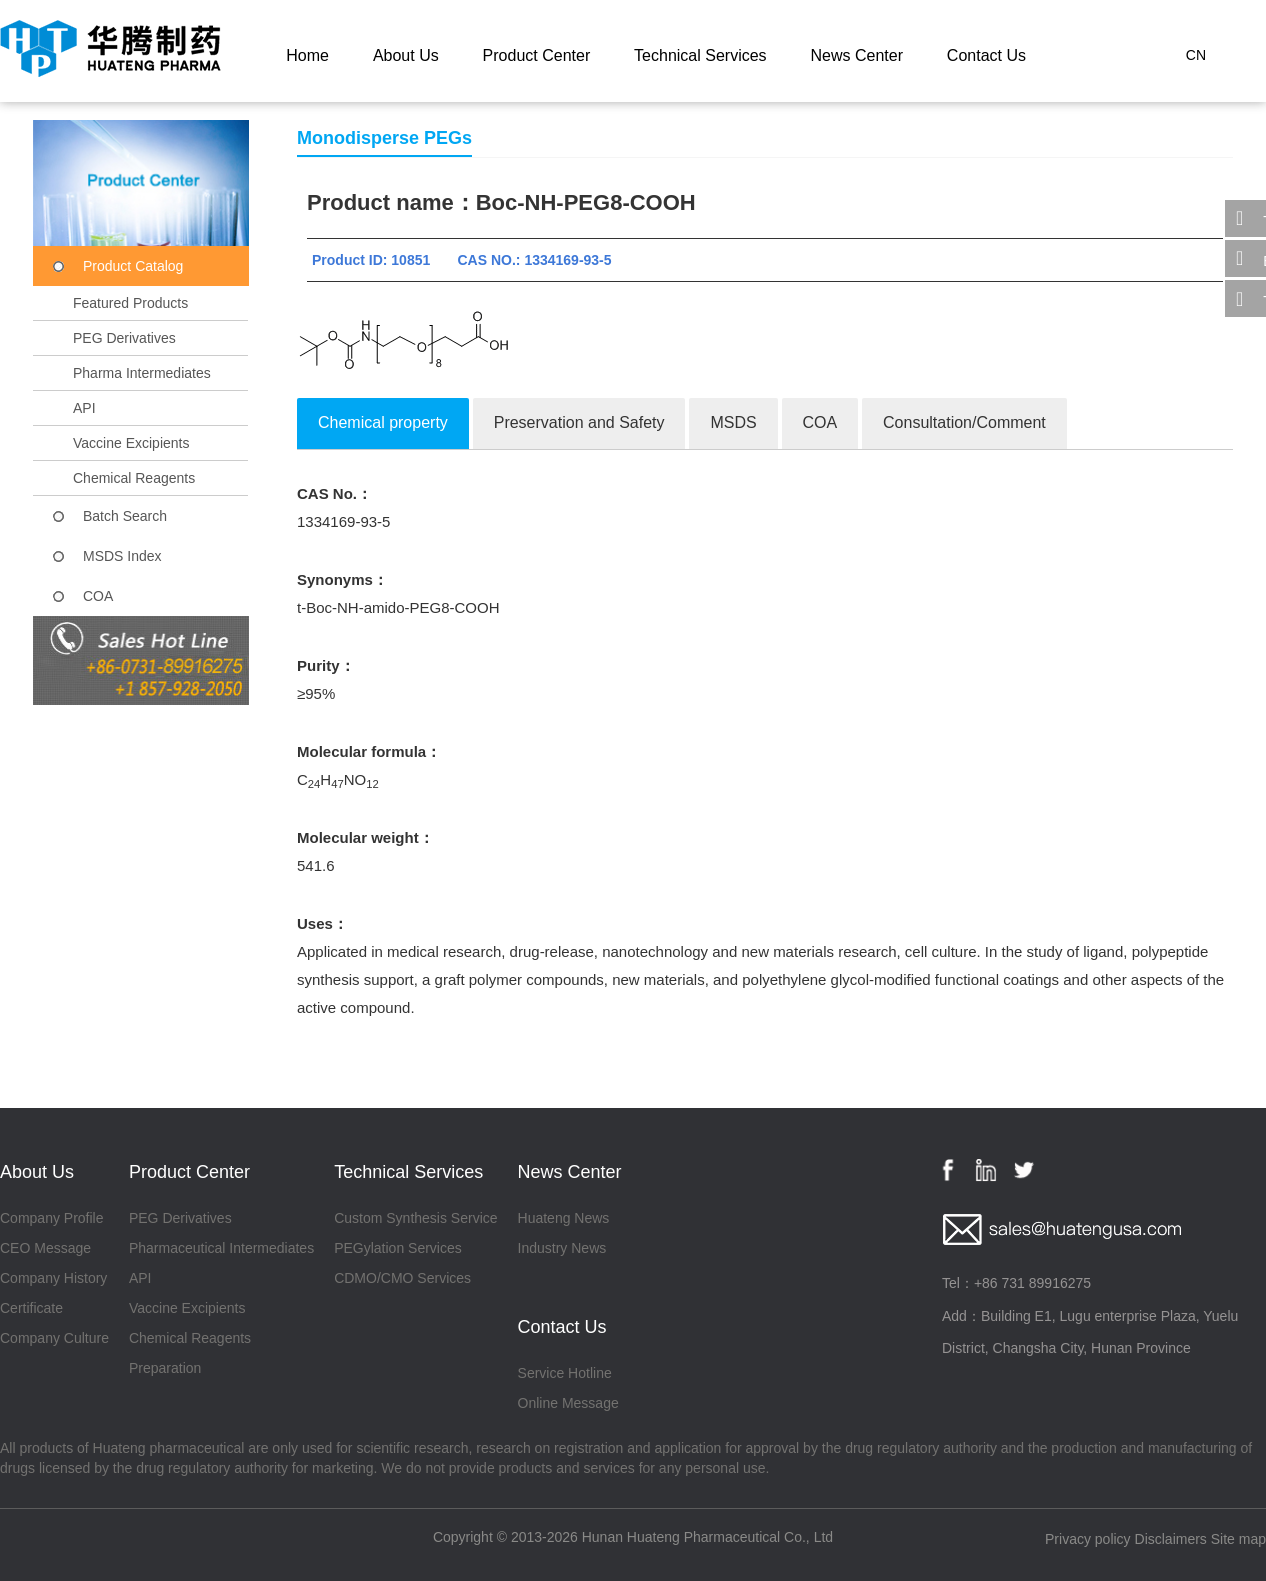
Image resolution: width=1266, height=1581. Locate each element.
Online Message (568, 1403)
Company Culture (54, 1338)
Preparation (165, 1368)
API (84, 408)
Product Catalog (133, 266)
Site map (1238, 1539)
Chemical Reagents (134, 478)
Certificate (31, 1308)
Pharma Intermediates (142, 373)
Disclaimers (1171, 1539)
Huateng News (564, 1218)
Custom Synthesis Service (415, 1218)
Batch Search (125, 516)
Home (307, 55)
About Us (406, 55)
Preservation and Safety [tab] (579, 422)
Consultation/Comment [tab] (964, 422)
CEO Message (45, 1248)
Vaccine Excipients (131, 443)
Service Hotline (565, 1373)
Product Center (537, 55)
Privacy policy (1088, 1539)
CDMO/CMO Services (402, 1278)
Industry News (562, 1248)
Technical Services (700, 55)
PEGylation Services (398, 1248)
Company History (53, 1278)
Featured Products (130, 303)
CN (1196, 55)
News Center (856, 55)
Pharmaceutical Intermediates (221, 1248)
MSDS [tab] (733, 422)
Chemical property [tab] (383, 422)
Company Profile (52, 1218)
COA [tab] (820, 422)
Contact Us (986, 55)
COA (98, 596)
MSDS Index (122, 556)
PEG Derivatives (124, 338)
